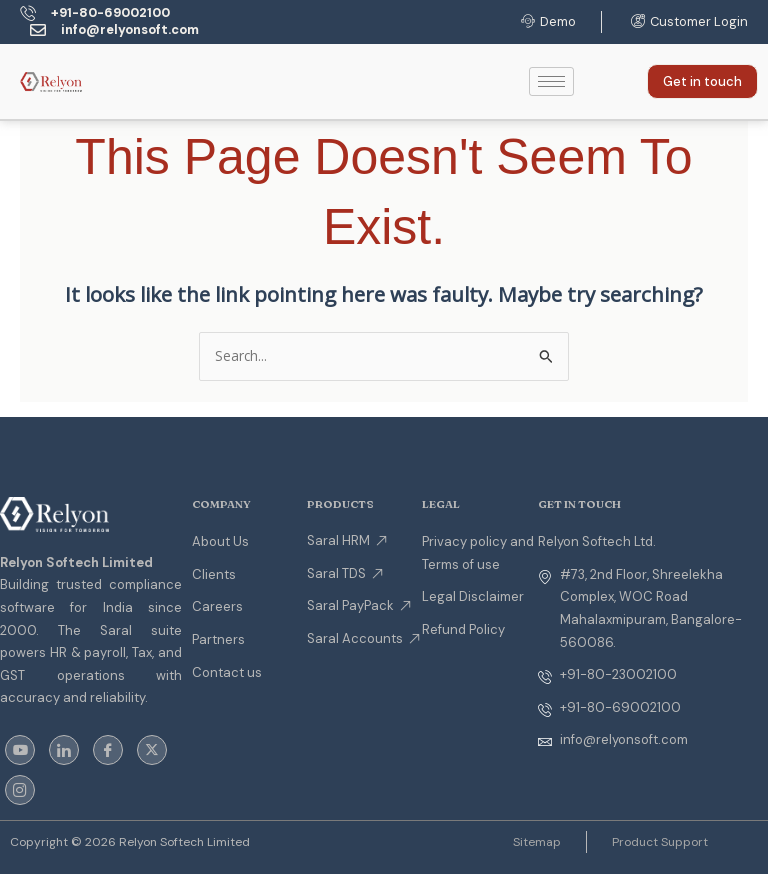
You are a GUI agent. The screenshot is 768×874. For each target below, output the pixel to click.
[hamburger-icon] (551, 81)
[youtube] (20, 750)
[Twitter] (152, 750)
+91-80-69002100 (114, 12)
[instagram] (20, 790)
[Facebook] (108, 750)
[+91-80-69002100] (28, 13)
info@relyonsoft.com (131, 29)
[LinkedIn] (64, 750)
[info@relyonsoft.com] (38, 30)
